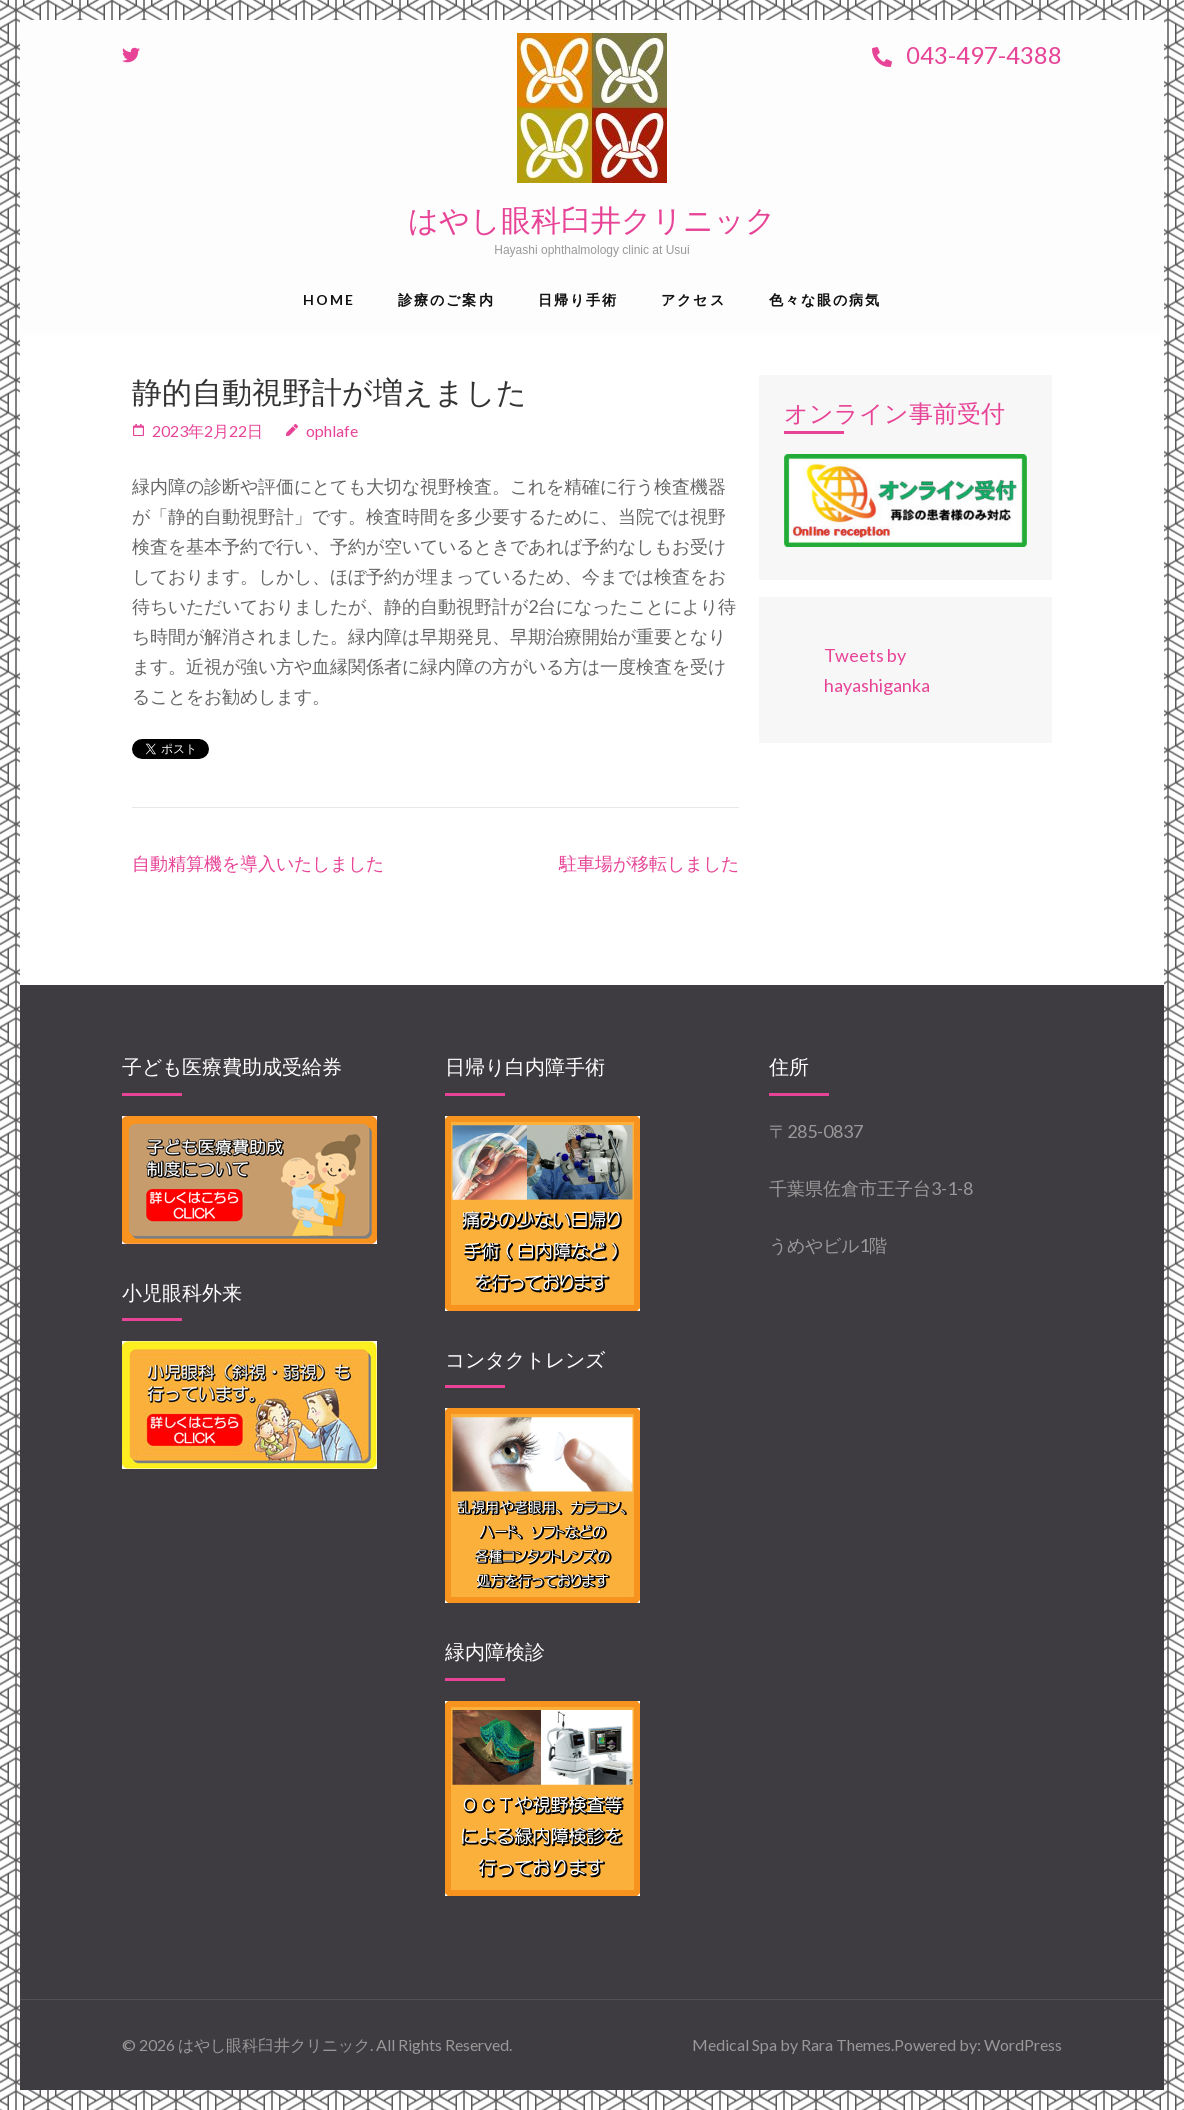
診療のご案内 (446, 299)
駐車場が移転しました (649, 863)
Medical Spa (734, 2044)
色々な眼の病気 (825, 299)
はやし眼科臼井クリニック (592, 220)
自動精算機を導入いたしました (258, 863)
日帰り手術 (578, 299)
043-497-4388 (967, 54)
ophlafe (332, 430)
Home (329, 299)
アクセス (693, 299)
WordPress (1023, 2044)
